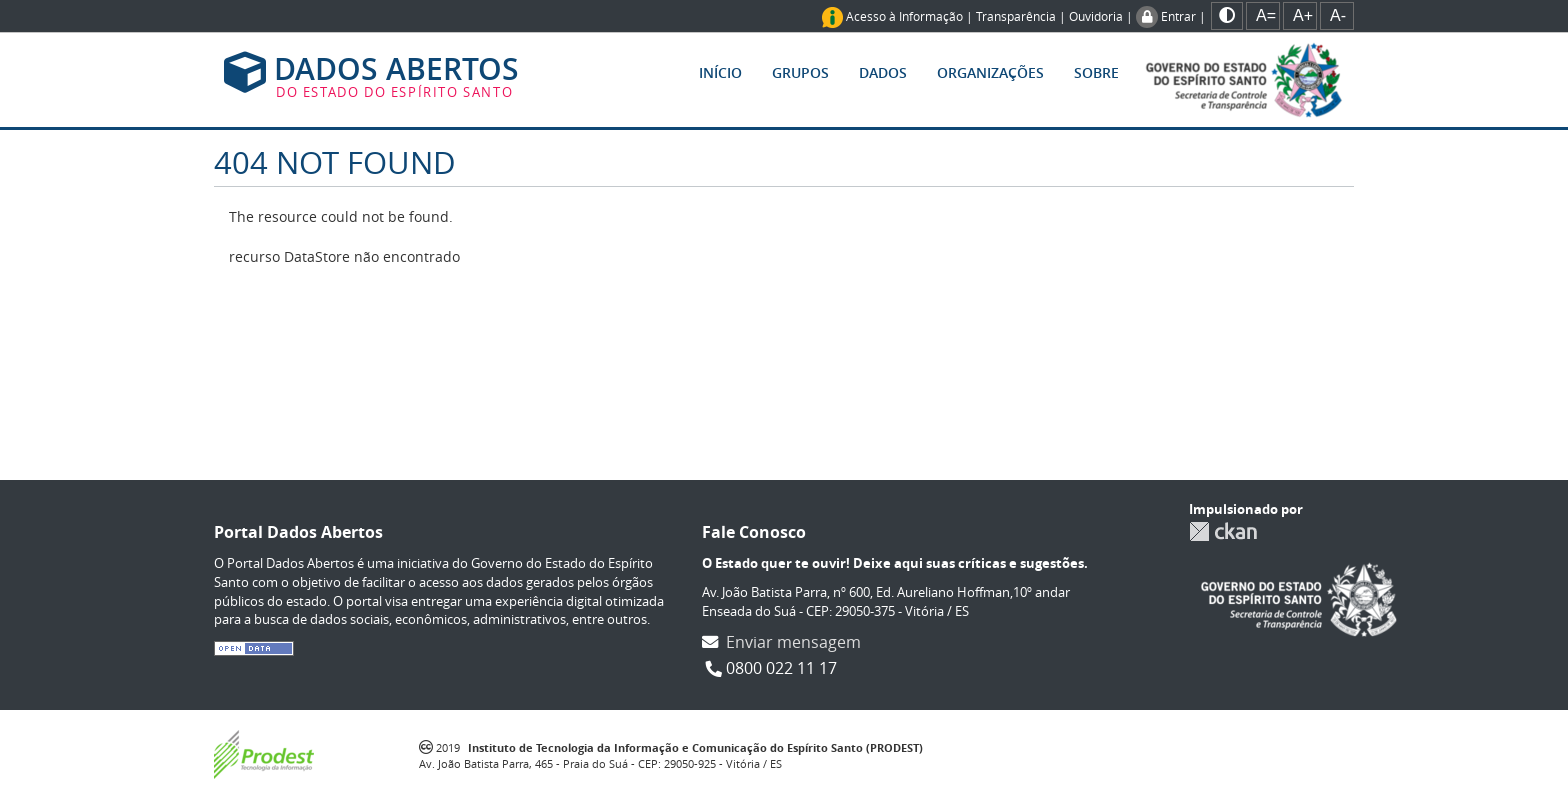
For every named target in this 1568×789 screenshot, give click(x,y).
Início (720, 72)
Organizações (990, 72)
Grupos (800, 72)
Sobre (1096, 72)
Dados (883, 72)
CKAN (1223, 531)
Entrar (1178, 16)
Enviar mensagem (793, 642)
